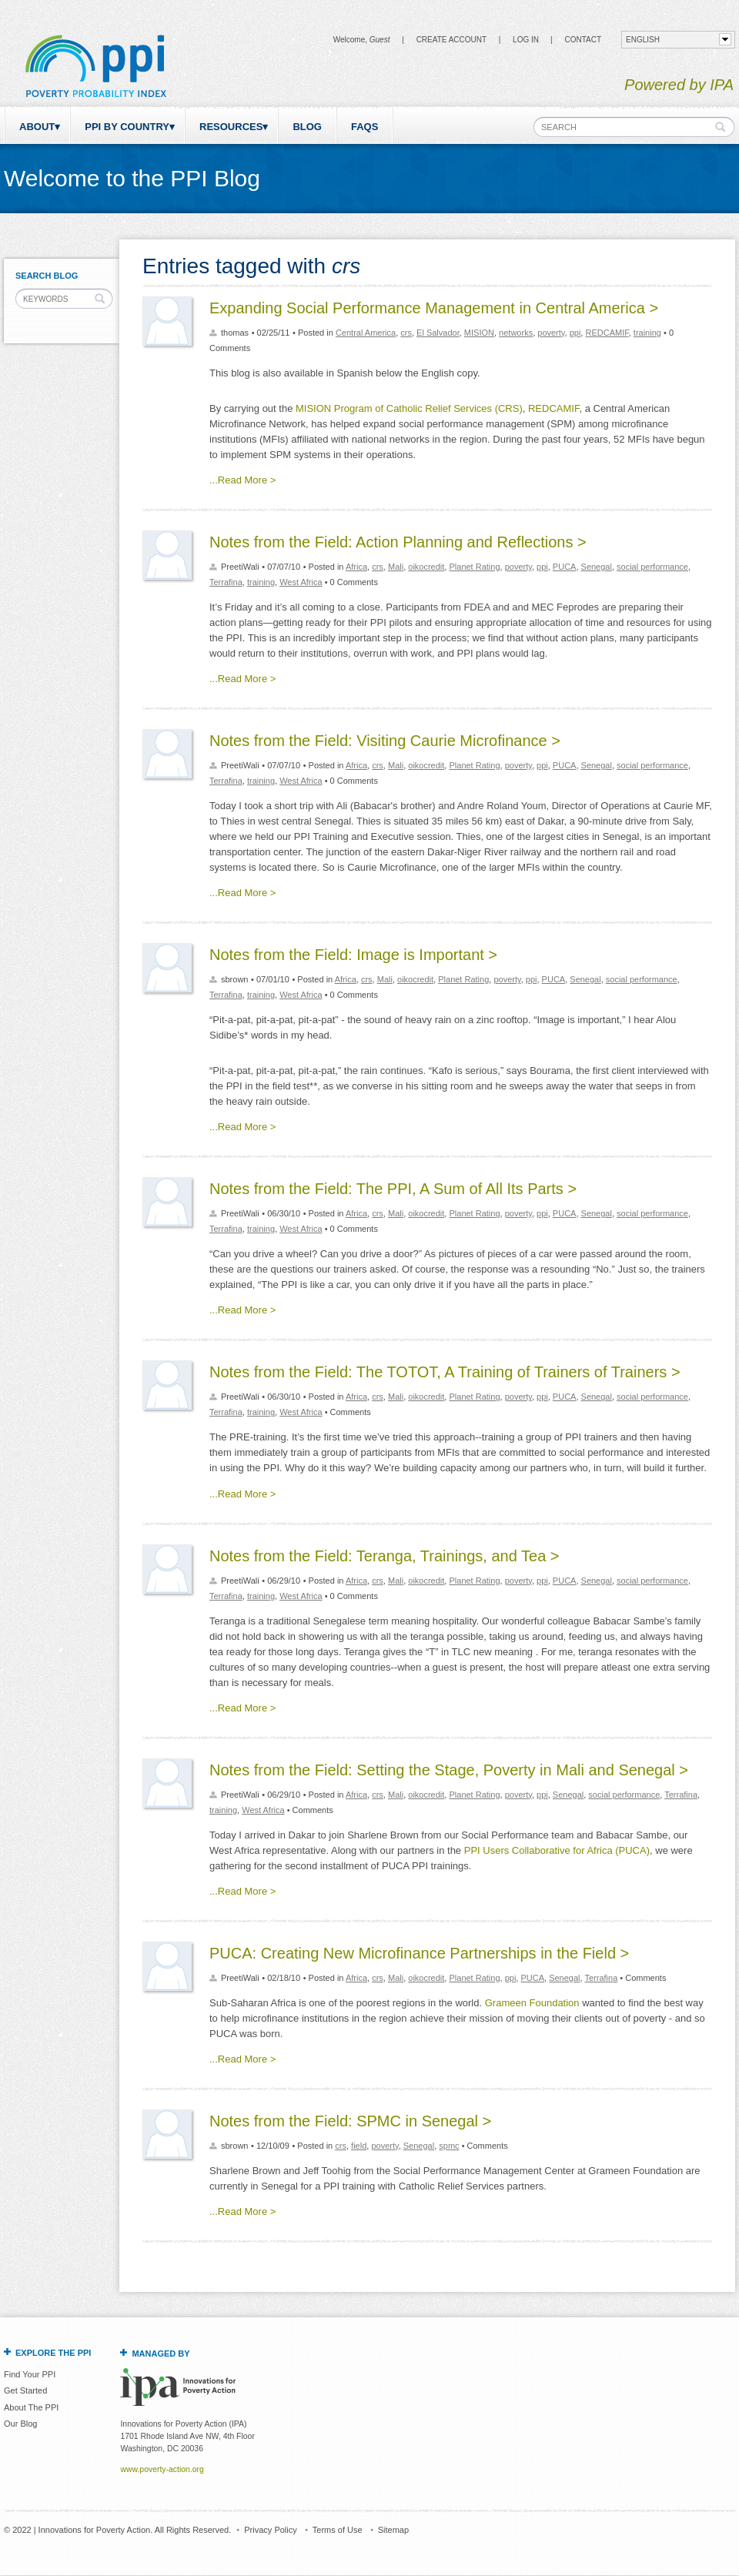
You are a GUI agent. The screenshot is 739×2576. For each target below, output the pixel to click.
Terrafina (225, 582)
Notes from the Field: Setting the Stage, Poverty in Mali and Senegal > (448, 1769)
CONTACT (582, 39)
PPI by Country (127, 126)
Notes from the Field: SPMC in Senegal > (350, 2121)
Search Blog (46, 275)
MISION (479, 332)
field (358, 2145)
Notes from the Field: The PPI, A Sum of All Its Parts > (393, 1188)
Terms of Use (338, 2529)
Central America (366, 332)
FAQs (364, 126)
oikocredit (426, 566)
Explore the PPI (53, 2352)
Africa (356, 566)
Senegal (596, 566)
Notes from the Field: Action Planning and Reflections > (398, 542)
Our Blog (20, 2423)
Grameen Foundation (532, 2003)
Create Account (451, 39)
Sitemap (393, 2529)
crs (406, 332)
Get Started (25, 2390)
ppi (575, 332)
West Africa (300, 582)
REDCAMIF (606, 332)
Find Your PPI (29, 2374)
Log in (526, 39)
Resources (230, 126)
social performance (652, 566)
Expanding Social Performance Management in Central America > (433, 307)
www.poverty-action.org (161, 2469)
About (37, 126)
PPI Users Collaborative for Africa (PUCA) (557, 1850)
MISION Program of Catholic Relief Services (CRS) (409, 408)
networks (516, 332)
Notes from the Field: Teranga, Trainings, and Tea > (384, 1555)
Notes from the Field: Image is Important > (353, 954)
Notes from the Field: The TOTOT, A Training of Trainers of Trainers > (444, 1371)
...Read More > (242, 480)
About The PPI (31, 2407)
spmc (449, 2145)
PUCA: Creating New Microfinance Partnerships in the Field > (419, 1953)
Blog (307, 126)
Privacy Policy (270, 2529)
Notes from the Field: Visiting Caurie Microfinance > (384, 740)
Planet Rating (474, 566)
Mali (395, 566)
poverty (550, 332)
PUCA (565, 566)
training (647, 332)
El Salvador (438, 332)
